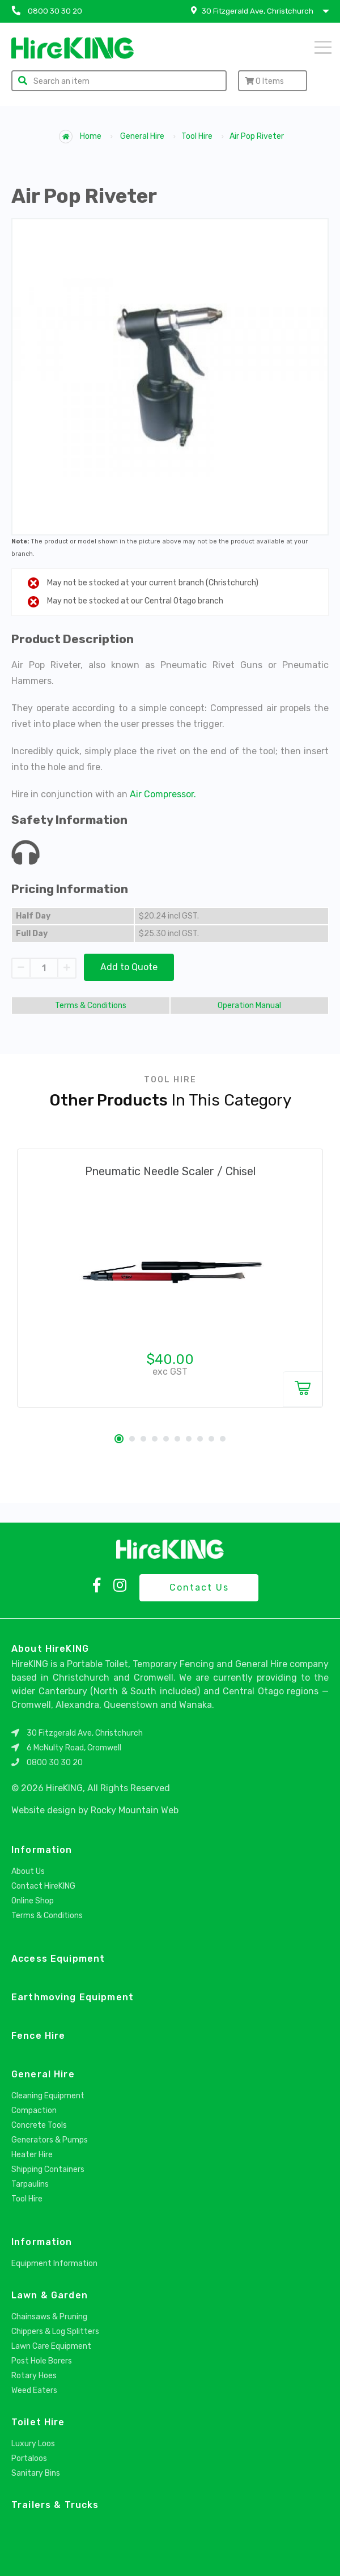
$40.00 (170, 1359)
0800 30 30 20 (55, 1762)
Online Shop (32, 1901)
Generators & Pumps (49, 2140)
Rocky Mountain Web (134, 1810)
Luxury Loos (33, 2444)
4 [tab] (155, 1439)
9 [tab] (211, 1439)
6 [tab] (177, 1439)
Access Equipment (58, 1958)
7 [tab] (189, 1439)
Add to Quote (129, 967)
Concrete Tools (39, 2125)
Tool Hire (196, 136)
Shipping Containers (47, 2169)
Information (42, 1849)
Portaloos (29, 2458)
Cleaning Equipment (47, 2096)
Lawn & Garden (49, 2295)
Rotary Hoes (34, 2376)
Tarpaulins (30, 2184)
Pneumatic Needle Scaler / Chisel (170, 1171)
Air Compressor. (163, 794)
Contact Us (199, 1587)
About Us (28, 1871)
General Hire (142, 136)
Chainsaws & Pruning (49, 2317)
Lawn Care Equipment (51, 2346)
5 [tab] (166, 1439)
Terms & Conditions (90, 1005)
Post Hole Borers (41, 2361)
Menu (323, 47)
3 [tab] (143, 1439)
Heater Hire (32, 2155)
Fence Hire (38, 2035)
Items (264, 81)
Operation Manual (249, 1005)
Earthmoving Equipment (72, 1997)
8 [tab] (200, 1439)
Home (80, 136)
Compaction (34, 2110)
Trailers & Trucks (55, 2505)
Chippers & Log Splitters (55, 2331)
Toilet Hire (38, 2422)
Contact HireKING (43, 1886)
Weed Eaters (34, 2390)
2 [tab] (132, 1439)
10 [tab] (223, 1439)
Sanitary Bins (35, 2473)
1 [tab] (119, 1438)
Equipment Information (54, 2263)
